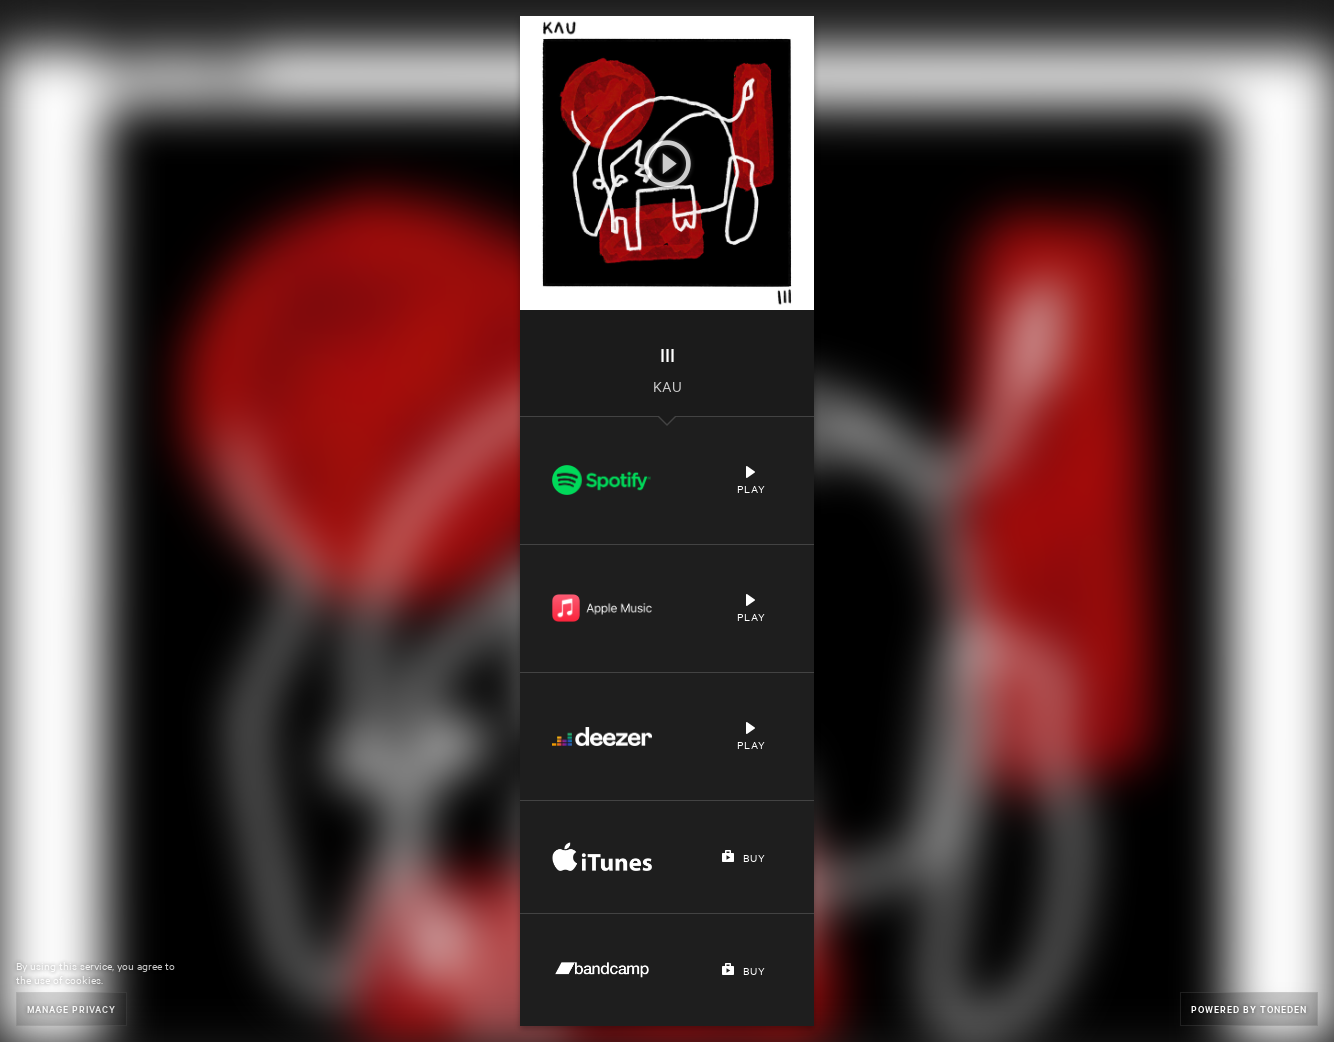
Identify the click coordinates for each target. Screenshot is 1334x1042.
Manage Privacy (71, 1008)
